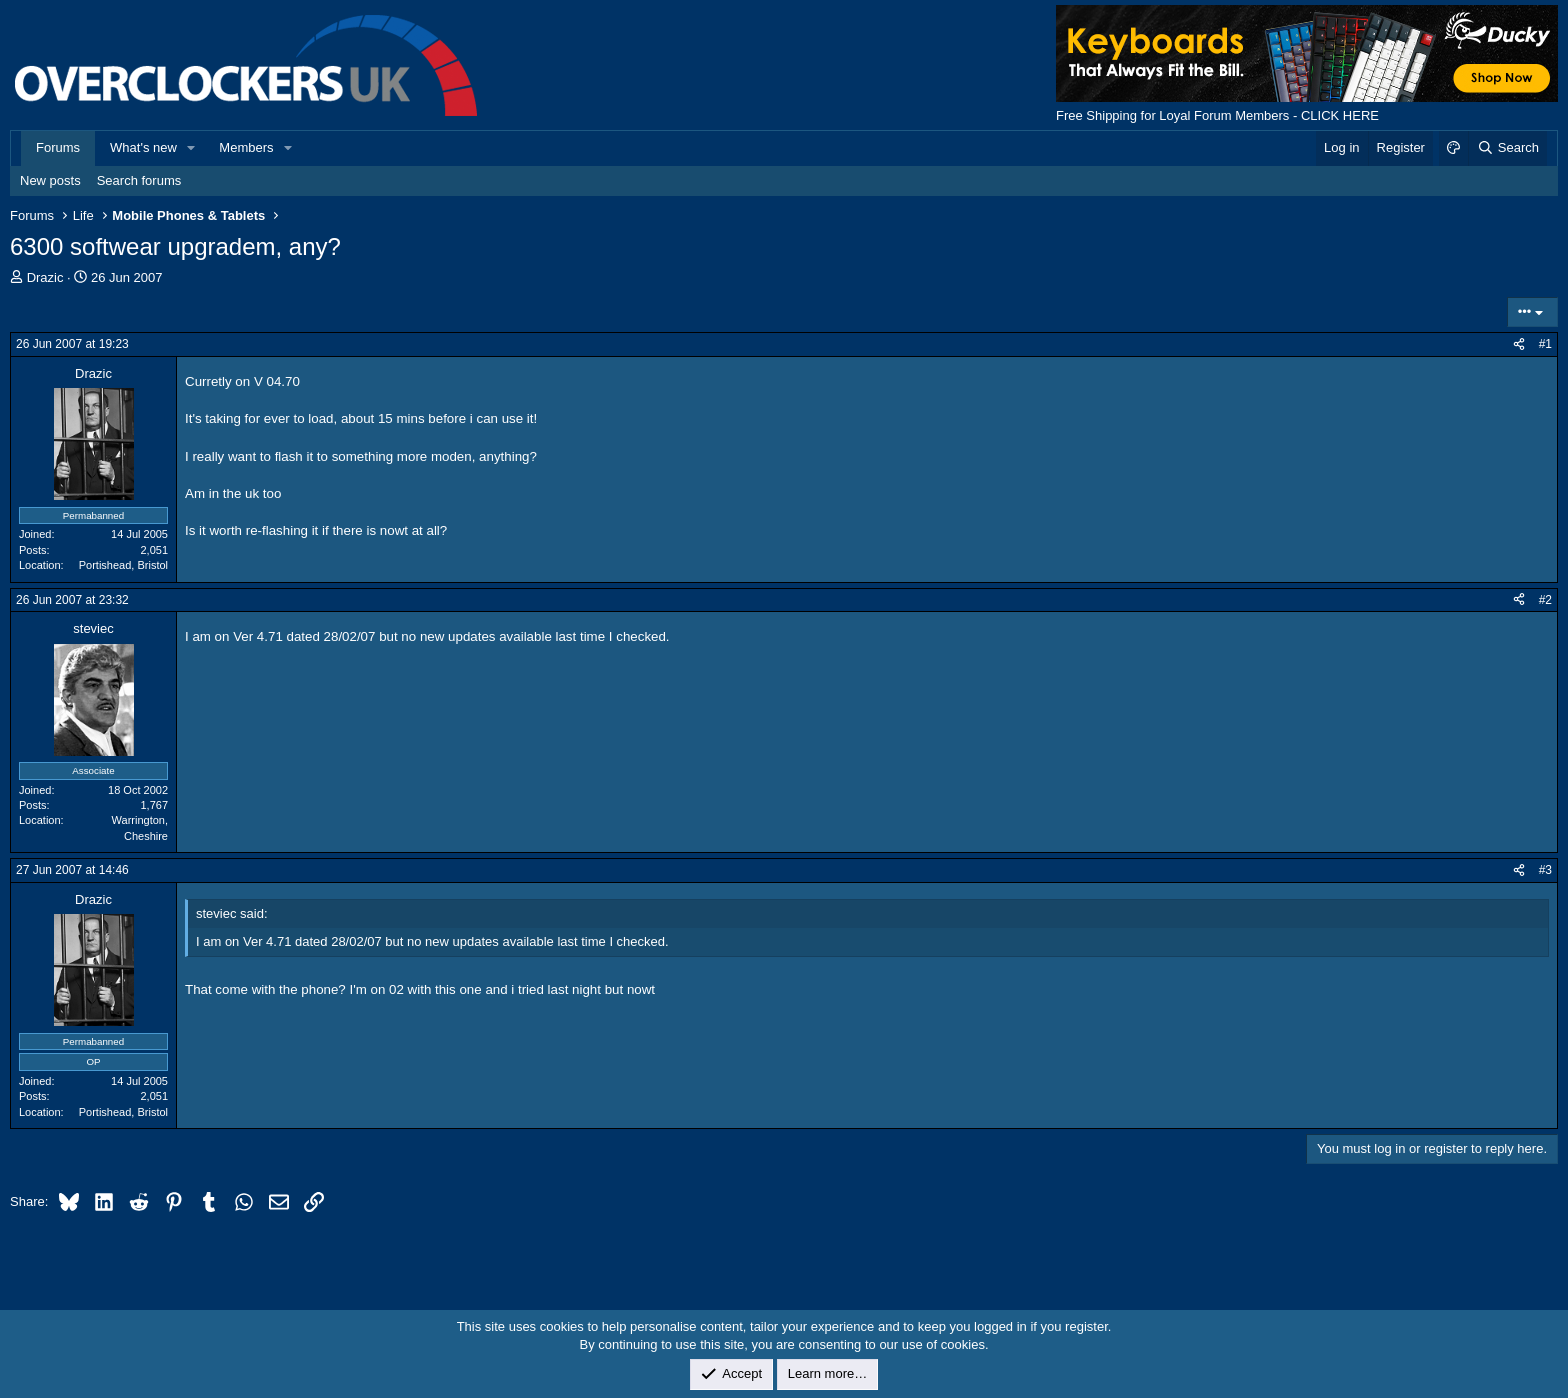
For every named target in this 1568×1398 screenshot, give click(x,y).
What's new (143, 147)
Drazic (45, 277)
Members (246, 147)
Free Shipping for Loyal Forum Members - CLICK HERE (1217, 115)
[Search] (1507, 148)
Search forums (139, 180)
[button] (192, 148)
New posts (50, 180)
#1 (1545, 344)
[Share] (1519, 344)
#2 (1545, 600)
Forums (58, 147)
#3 (1545, 870)
